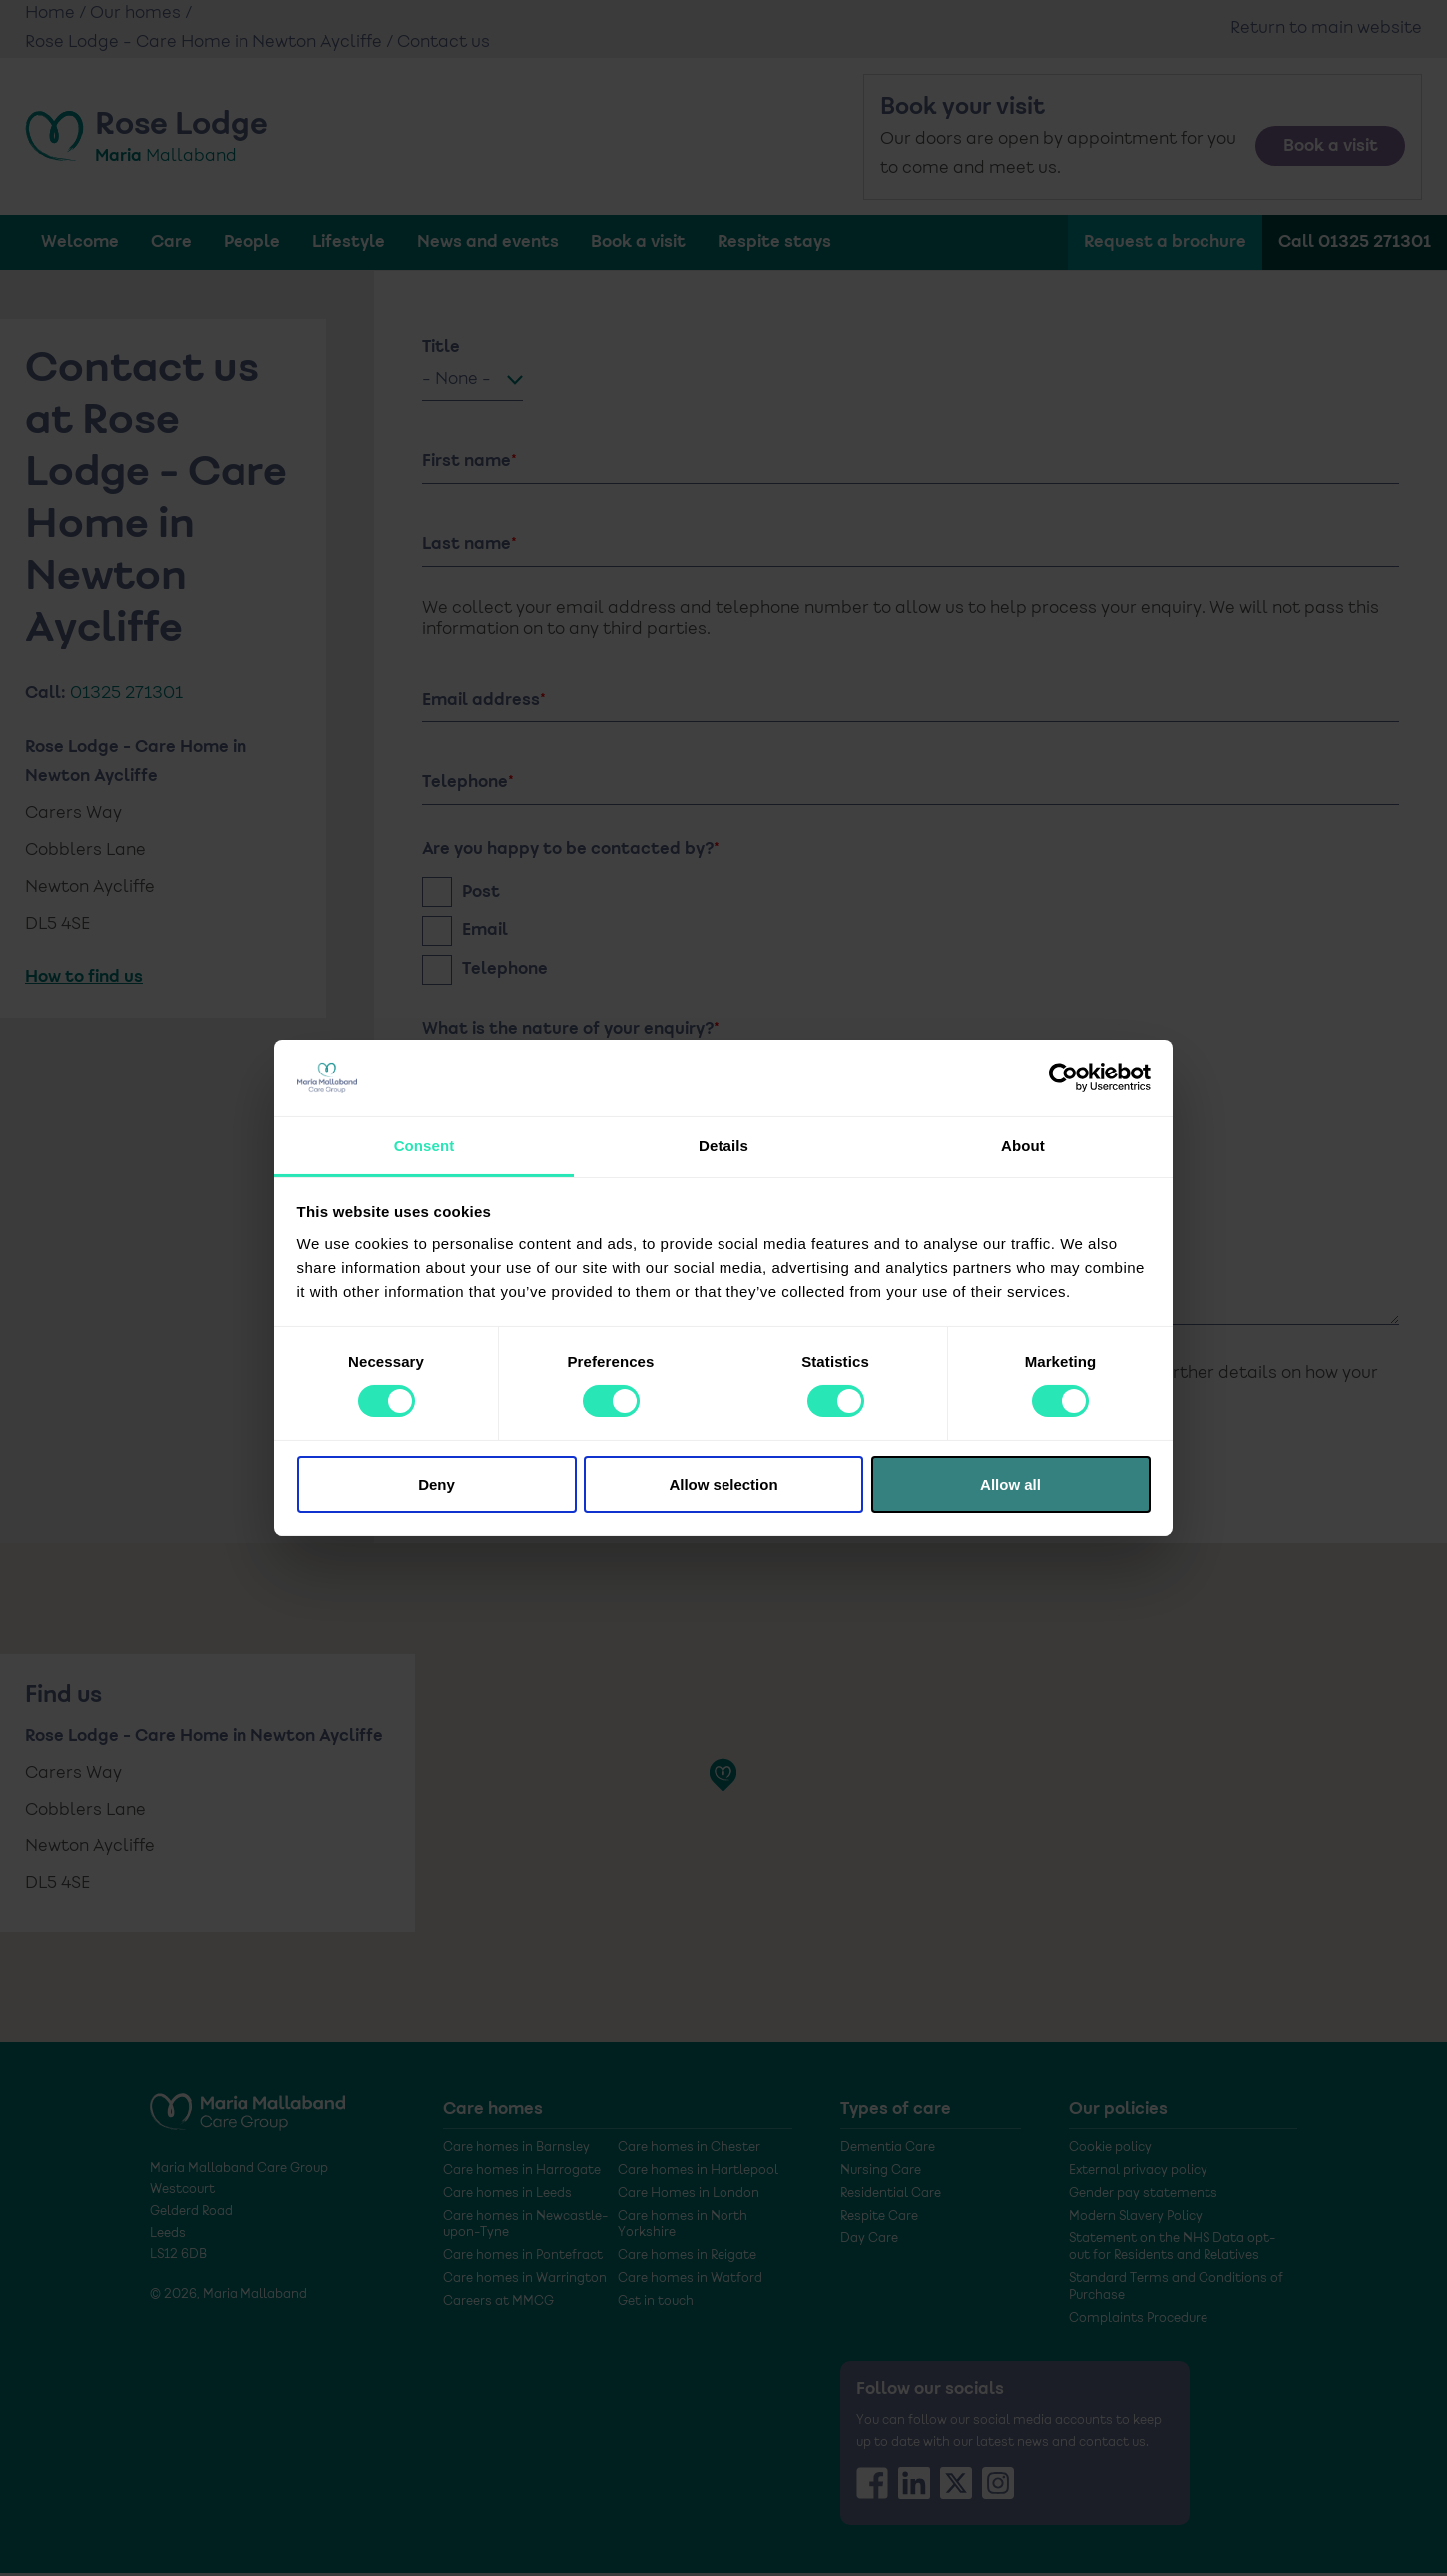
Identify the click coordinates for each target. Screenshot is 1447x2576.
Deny (436, 1484)
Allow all (1010, 1484)
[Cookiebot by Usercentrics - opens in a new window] (1063, 1077)
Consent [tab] (424, 1145)
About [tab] (1023, 1145)
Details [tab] (723, 1145)
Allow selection (723, 1484)
